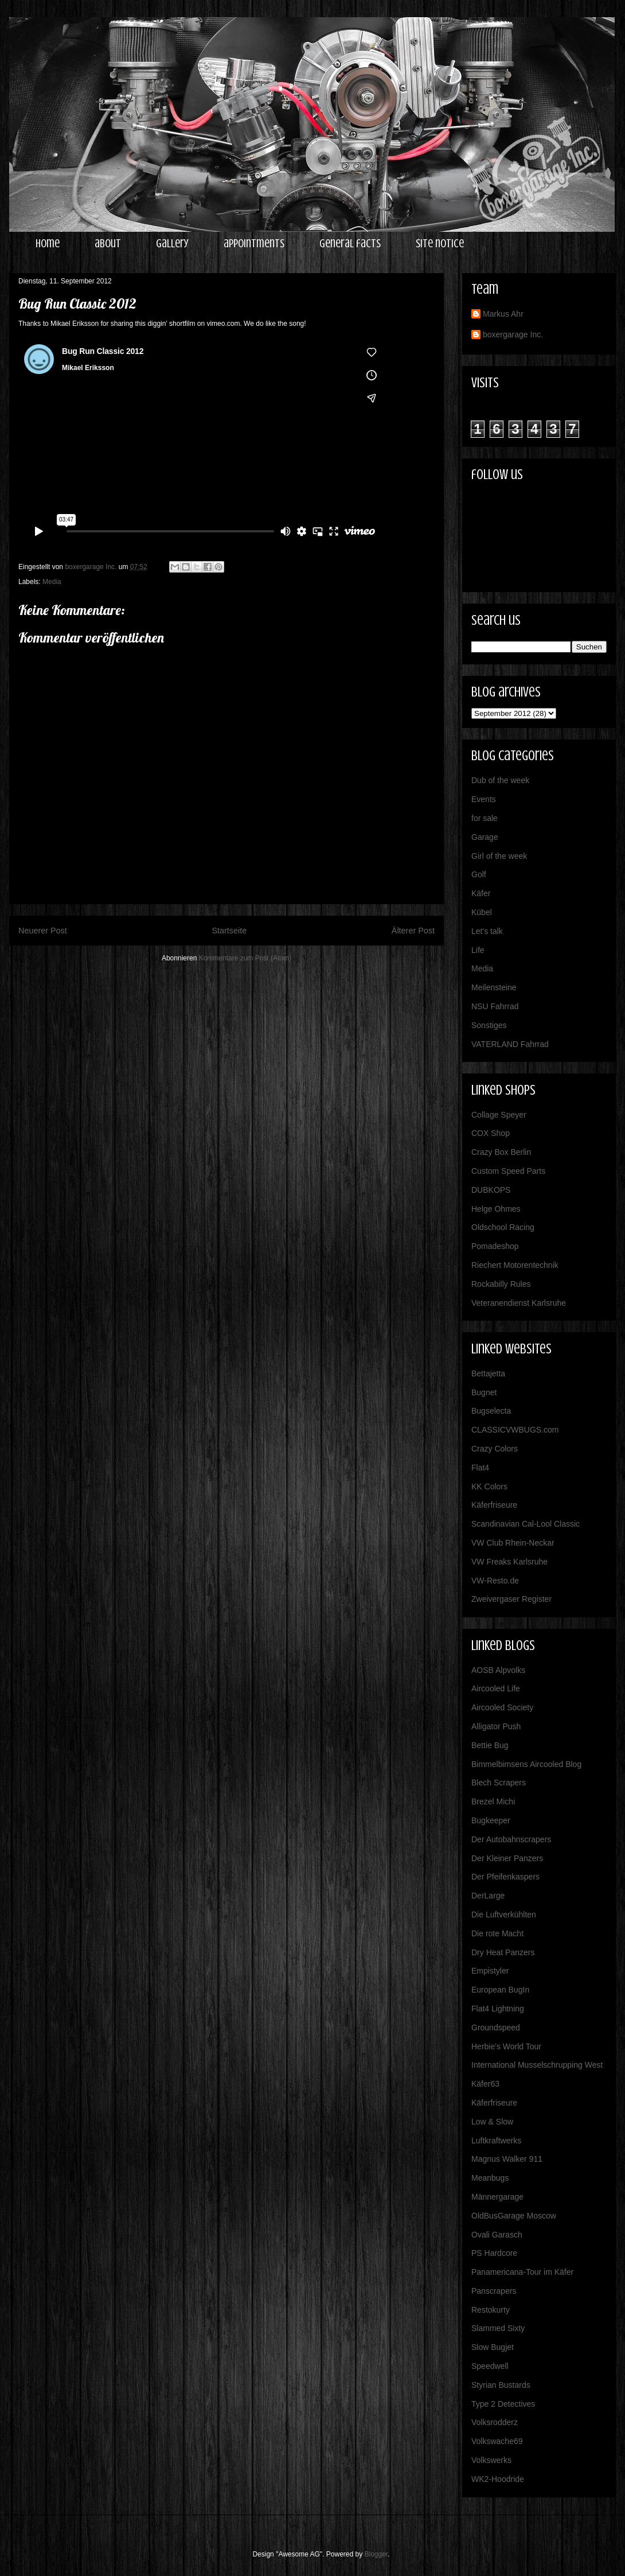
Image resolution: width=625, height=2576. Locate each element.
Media (51, 582)
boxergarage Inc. (513, 334)
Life (478, 950)
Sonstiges (488, 1025)
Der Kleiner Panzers (507, 1858)
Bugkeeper (490, 1820)
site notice (440, 243)
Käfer (480, 893)
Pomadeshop (495, 1246)
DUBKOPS (490, 1189)
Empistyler (490, 1970)
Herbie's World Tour (506, 2046)
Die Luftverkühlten (503, 1914)
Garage (484, 837)
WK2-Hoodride (497, 2479)
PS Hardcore (494, 2253)
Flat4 (480, 1467)
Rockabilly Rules (500, 1284)
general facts (350, 243)
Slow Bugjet (492, 2347)
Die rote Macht (497, 1933)
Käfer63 (485, 2083)
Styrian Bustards (500, 2385)
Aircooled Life (495, 1688)
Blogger (376, 2554)
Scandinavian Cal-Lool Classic (525, 1523)
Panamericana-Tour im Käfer (522, 2272)
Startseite (229, 930)
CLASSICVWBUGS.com (514, 1429)
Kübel (481, 912)
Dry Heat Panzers (502, 1952)
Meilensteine (494, 987)
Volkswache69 (497, 2441)
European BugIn (500, 1989)
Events (483, 799)
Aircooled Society (502, 1707)
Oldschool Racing (502, 1227)
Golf (478, 874)
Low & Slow (492, 2121)
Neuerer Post (42, 930)
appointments (254, 243)
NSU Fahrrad (494, 1006)
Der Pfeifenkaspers (505, 1876)
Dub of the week (500, 780)
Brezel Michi (493, 1801)
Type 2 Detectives (503, 2403)
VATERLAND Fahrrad (510, 1044)
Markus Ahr (503, 313)
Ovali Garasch (496, 2234)
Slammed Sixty (498, 2328)
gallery (172, 243)
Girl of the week (499, 856)
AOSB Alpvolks (498, 1670)
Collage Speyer (498, 1114)
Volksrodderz (494, 2422)
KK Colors (489, 1486)
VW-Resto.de (495, 1580)
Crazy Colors (494, 1448)
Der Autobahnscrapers (511, 1839)
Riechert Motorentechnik (514, 1265)
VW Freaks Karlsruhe (509, 1561)
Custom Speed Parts (508, 1171)
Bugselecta (491, 1410)
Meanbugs (490, 2177)
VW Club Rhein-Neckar (512, 1542)
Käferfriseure (494, 1504)
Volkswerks (491, 2460)
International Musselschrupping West (537, 2064)
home (48, 243)
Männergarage (497, 2196)
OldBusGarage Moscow (513, 2215)
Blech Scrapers (498, 1782)
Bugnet (484, 1392)
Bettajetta (488, 1373)
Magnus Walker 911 (506, 2158)
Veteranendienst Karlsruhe (518, 1303)
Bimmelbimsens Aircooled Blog (526, 1764)
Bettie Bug (490, 1745)
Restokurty (490, 2309)
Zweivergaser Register (511, 1599)
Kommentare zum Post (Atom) (245, 958)
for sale (484, 818)
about (108, 243)
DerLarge (488, 1895)
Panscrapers (494, 2290)
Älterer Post (413, 930)
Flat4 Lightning (497, 2008)
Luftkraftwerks (496, 2140)
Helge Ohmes (496, 1208)
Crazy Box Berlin (501, 1152)
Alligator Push (496, 1726)
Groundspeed (495, 2027)
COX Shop (490, 1133)
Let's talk (487, 931)
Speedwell (490, 2366)
